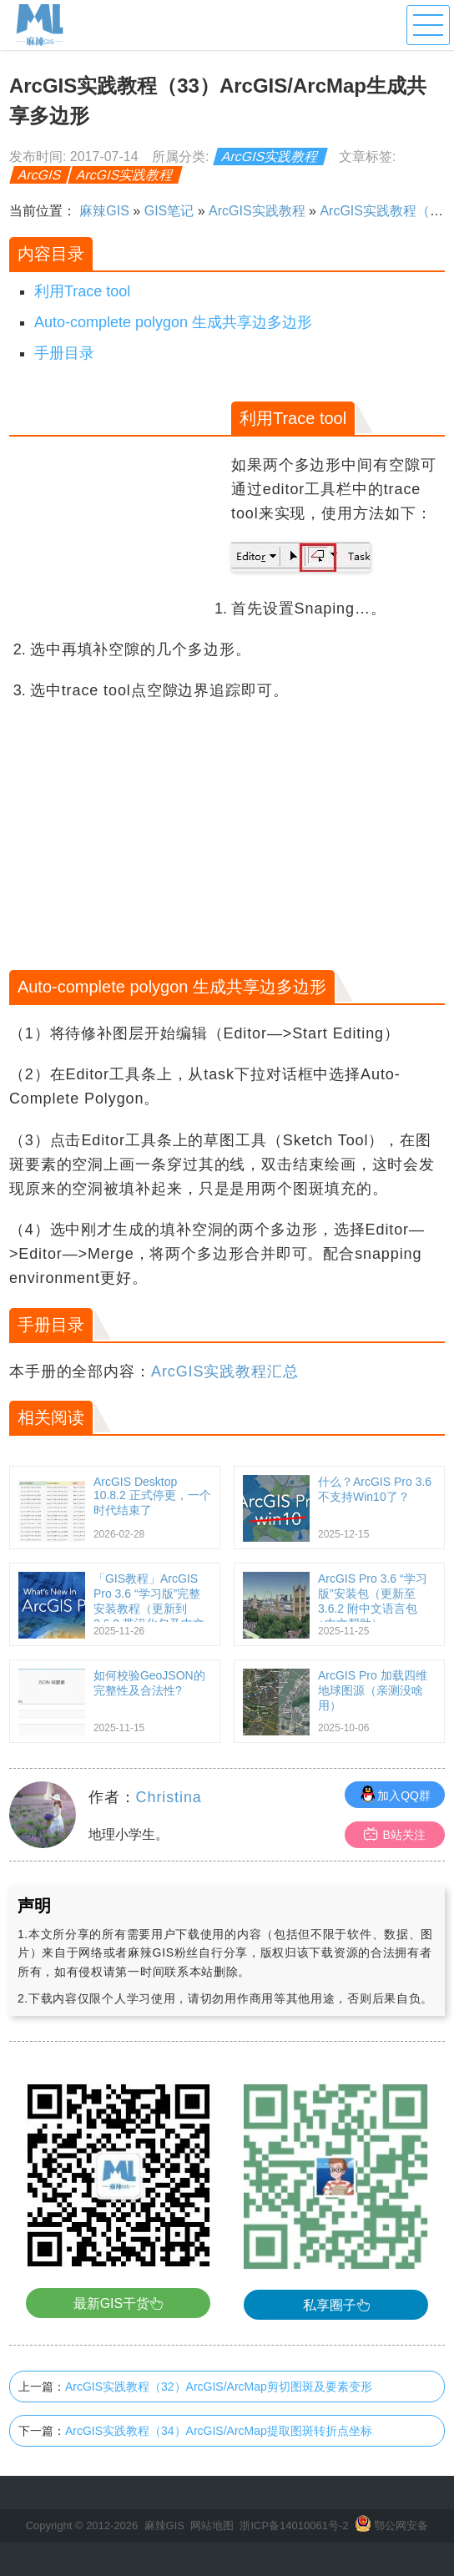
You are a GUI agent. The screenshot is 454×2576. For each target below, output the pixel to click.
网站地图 (212, 2525)
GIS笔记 (169, 211)
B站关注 (394, 1834)
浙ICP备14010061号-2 (294, 2525)
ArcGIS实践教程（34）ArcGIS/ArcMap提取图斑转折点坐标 (218, 2430)
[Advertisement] (118, 493)
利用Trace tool (82, 291)
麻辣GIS (104, 211)
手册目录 (64, 353)
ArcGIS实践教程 (270, 156)
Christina (169, 1797)
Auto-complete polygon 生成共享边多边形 (173, 322)
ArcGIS (40, 175)
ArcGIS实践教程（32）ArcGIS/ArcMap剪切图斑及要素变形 (218, 2386)
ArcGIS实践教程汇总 (225, 1371)
